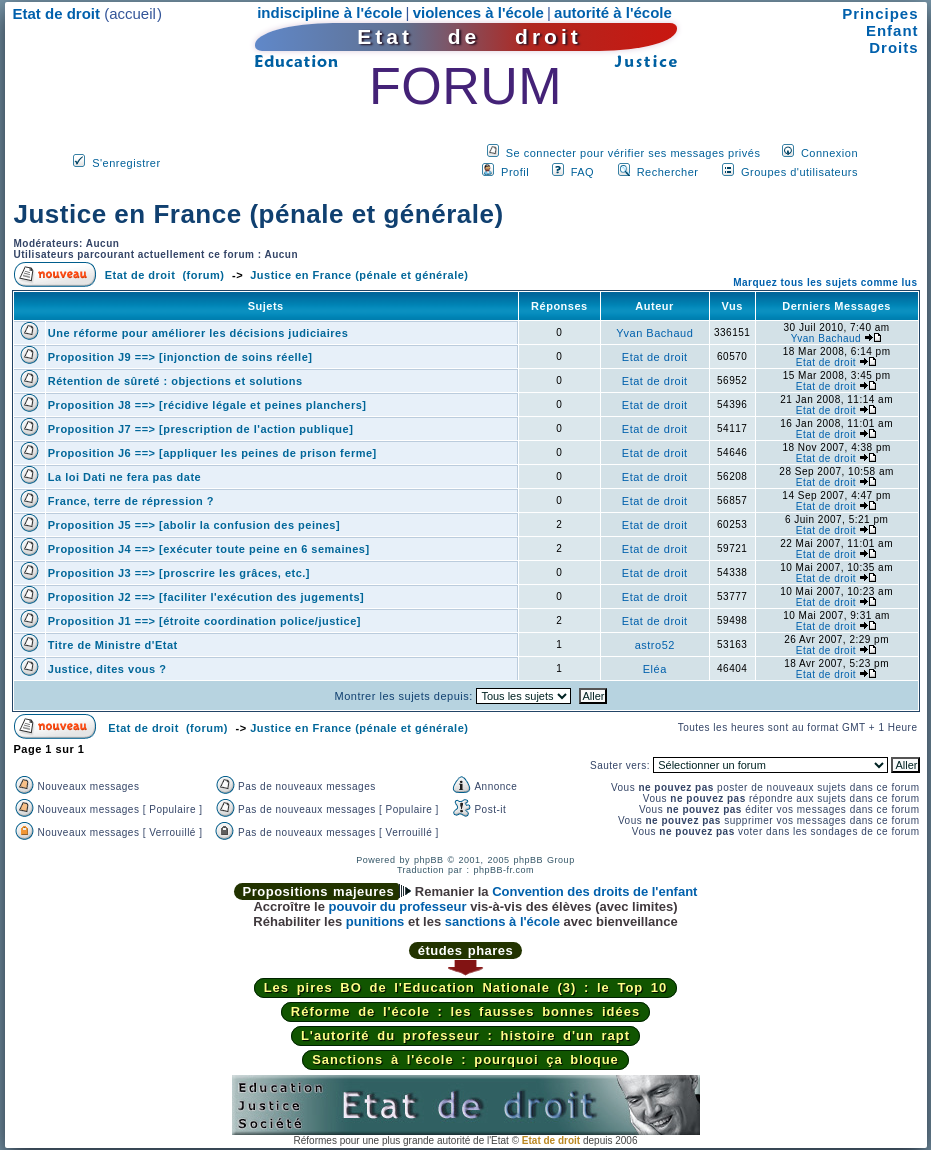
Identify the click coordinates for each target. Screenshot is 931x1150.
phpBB (429, 860)
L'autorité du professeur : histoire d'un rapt (465, 1035)
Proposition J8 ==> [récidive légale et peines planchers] (207, 405)
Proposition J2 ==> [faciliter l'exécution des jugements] (206, 597)
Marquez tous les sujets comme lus (825, 282)
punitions (375, 921)
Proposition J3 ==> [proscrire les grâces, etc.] (179, 573)
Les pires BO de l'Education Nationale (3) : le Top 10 (466, 987)
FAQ (583, 172)
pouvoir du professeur (398, 906)
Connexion (829, 153)
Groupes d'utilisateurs (799, 172)
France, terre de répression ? (131, 501)
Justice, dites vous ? (107, 669)
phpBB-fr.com (504, 870)
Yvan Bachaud (654, 333)
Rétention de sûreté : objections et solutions (175, 381)
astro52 (655, 645)
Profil (515, 172)
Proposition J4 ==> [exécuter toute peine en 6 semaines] (209, 549)
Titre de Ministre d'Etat (113, 645)
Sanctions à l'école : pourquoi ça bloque (465, 1059)
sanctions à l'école (502, 921)
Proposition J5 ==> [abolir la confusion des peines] (194, 525)
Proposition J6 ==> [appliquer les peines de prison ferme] (212, 453)
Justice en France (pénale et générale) (259, 214)
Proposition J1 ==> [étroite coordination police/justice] (204, 621)
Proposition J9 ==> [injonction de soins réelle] (180, 357)
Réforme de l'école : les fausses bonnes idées (465, 1011)
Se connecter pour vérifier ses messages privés (633, 153)
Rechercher (668, 172)
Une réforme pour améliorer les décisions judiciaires (198, 333)
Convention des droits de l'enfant (594, 891)
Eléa (655, 669)
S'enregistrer (126, 163)
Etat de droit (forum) (165, 275)
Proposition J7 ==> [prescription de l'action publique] (201, 429)
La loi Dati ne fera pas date (124, 477)
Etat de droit (655, 357)
